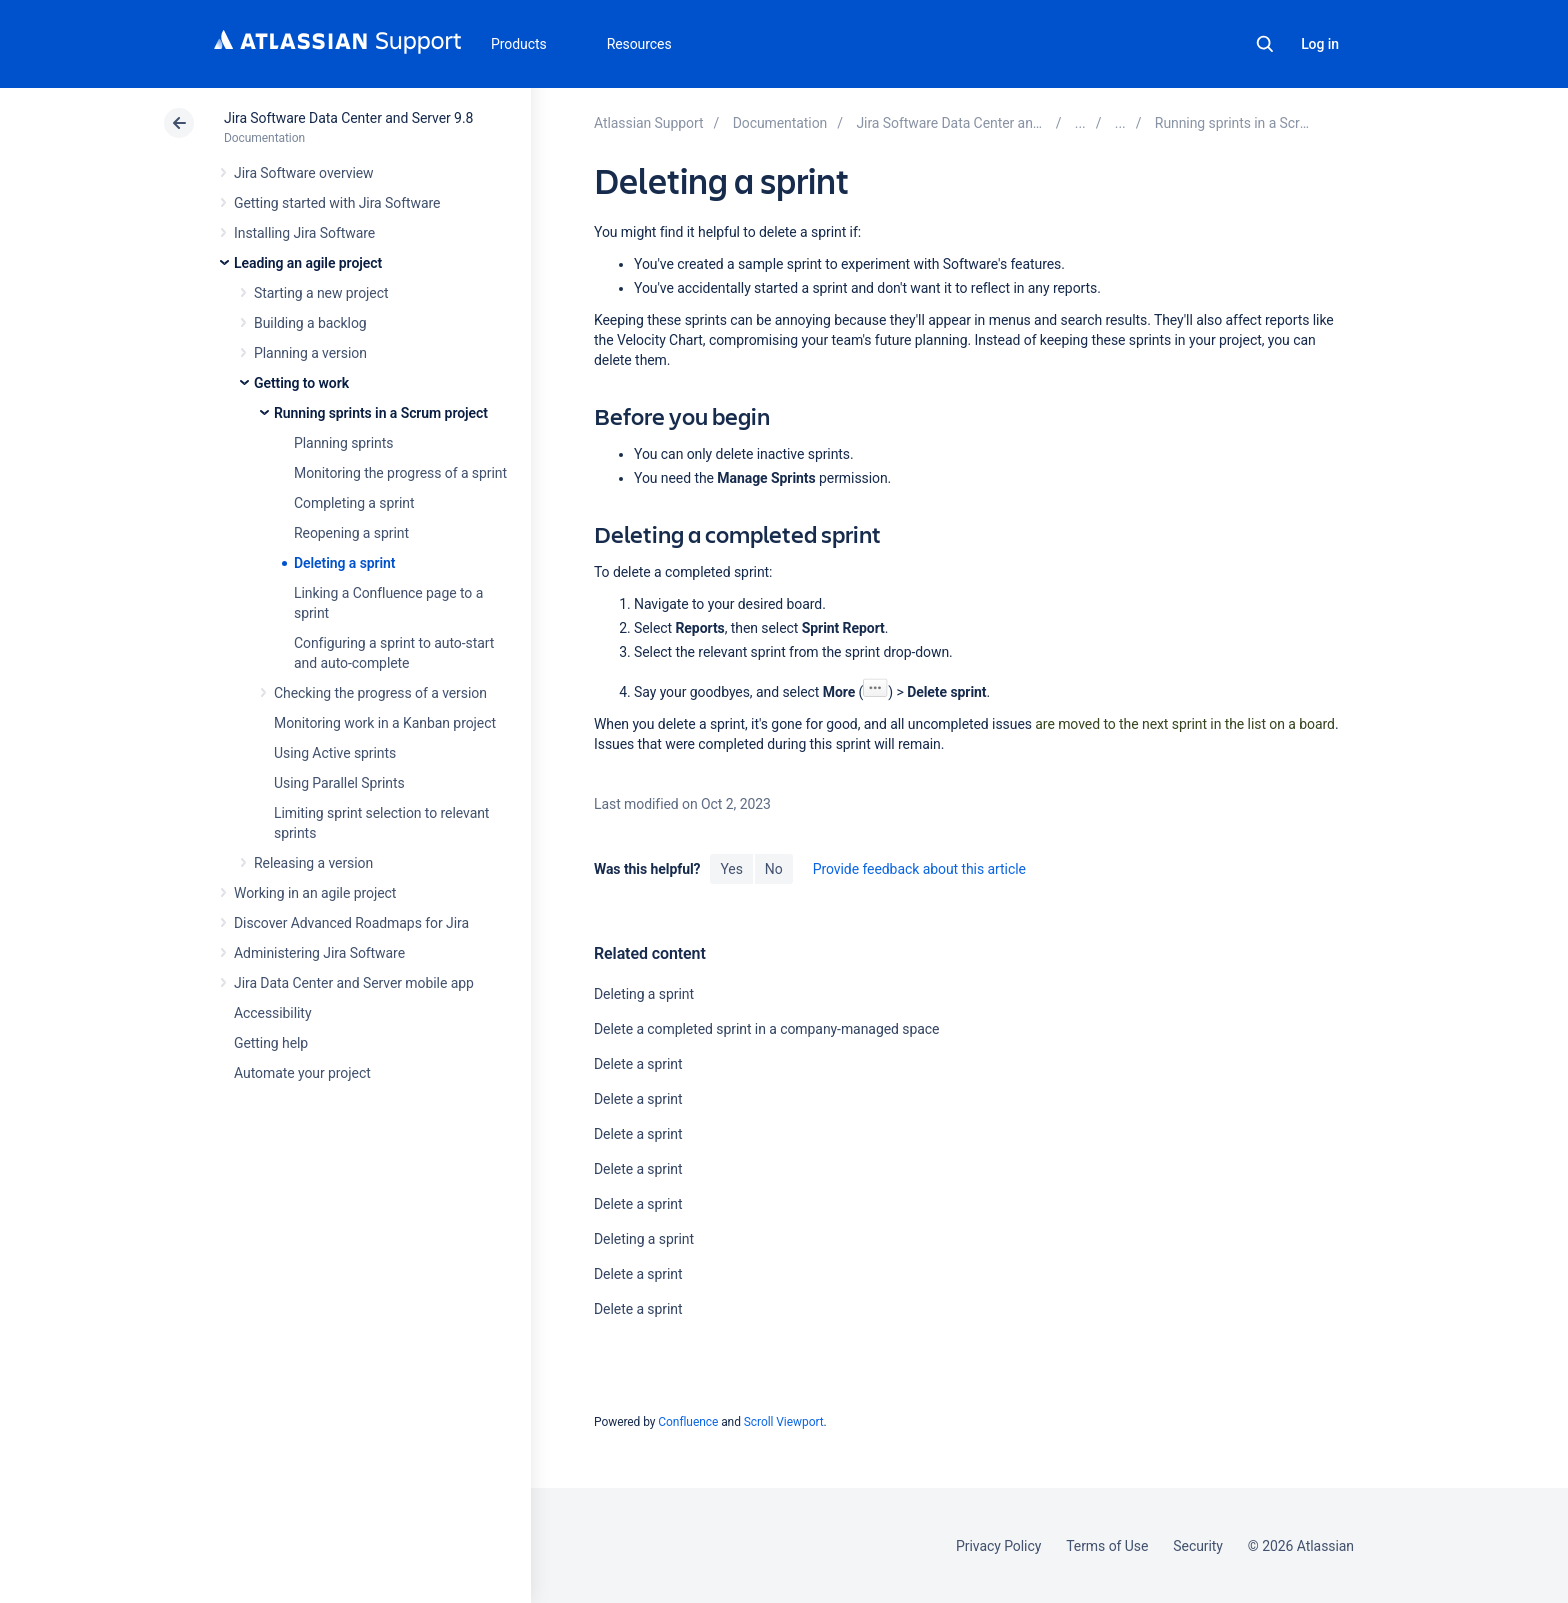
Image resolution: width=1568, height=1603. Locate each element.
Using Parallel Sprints (339, 783)
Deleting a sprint (345, 563)
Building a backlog (310, 323)
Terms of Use (1107, 1546)
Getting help (271, 1043)
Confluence (688, 1422)
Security (1198, 1546)
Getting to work (301, 383)
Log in (1320, 44)
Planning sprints (343, 443)
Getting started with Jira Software (337, 203)
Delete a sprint (638, 1064)
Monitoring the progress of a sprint (400, 473)
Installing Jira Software (304, 233)
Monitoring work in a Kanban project (385, 723)
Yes (731, 869)
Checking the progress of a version (380, 693)
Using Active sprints (335, 753)
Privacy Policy (998, 1546)
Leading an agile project (308, 263)
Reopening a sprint (351, 533)
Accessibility (272, 1013)
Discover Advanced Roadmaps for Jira (351, 923)
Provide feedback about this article (919, 869)
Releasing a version (313, 863)
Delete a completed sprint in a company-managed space (766, 1029)
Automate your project (302, 1073)
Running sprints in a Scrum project (381, 413)
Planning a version (310, 353)
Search (1265, 44)
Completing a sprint (354, 503)
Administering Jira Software (319, 953)
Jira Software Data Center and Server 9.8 (348, 118)
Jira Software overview (304, 173)
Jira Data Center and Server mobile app (354, 983)
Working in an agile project (315, 893)
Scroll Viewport (784, 1422)
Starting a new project (321, 293)
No (774, 869)
